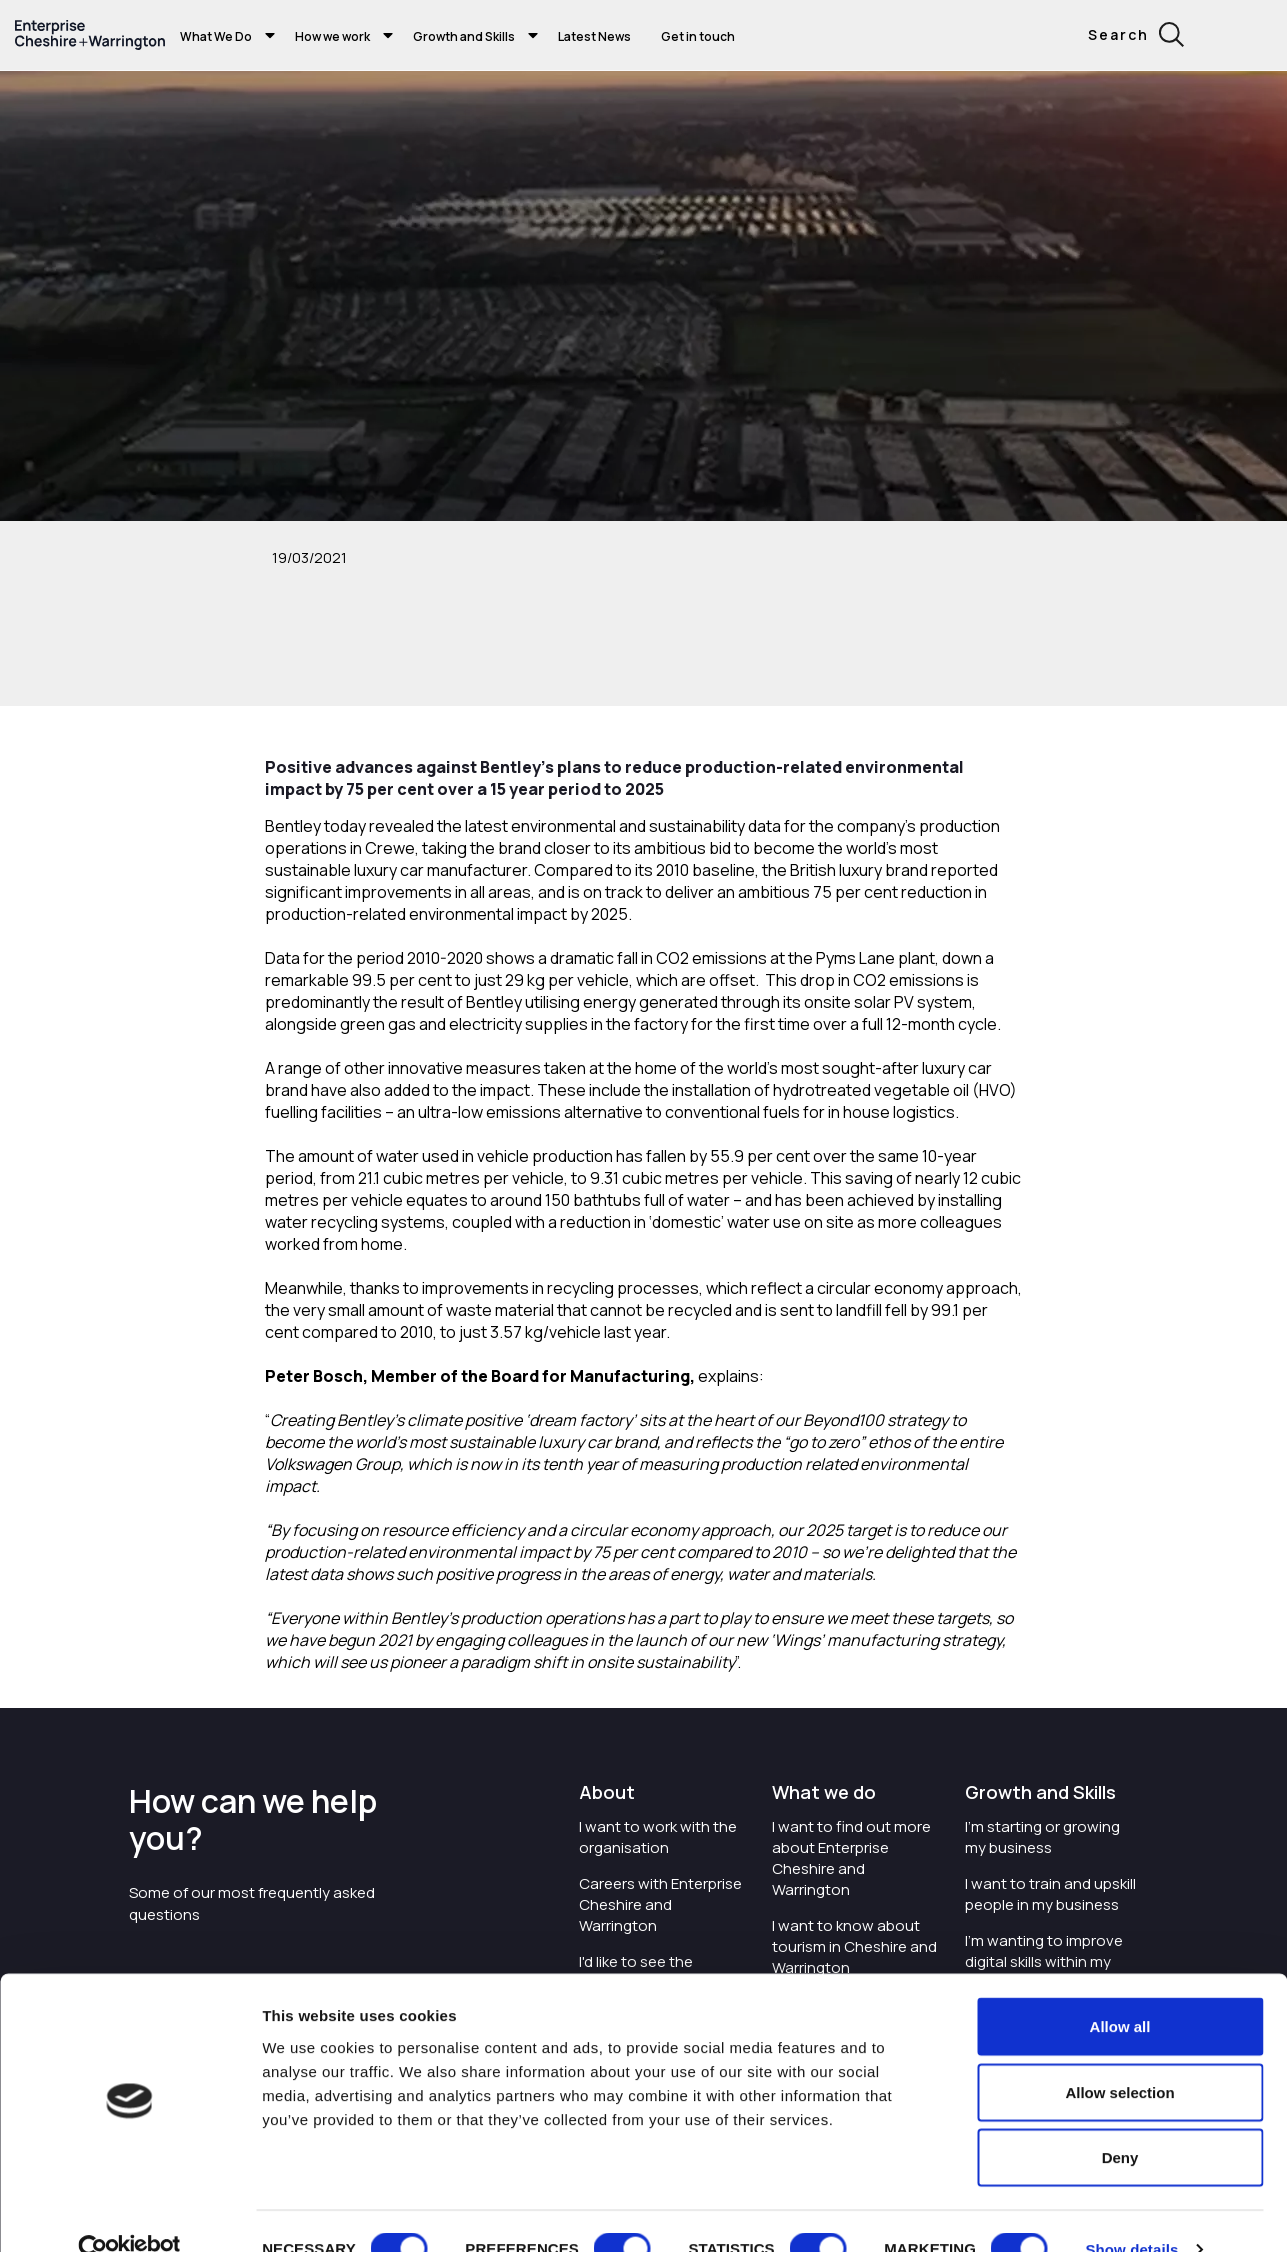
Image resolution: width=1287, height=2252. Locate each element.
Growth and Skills (464, 36)
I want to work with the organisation (658, 1837)
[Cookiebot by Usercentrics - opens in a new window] (129, 2213)
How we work (332, 36)
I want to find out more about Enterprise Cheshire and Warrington (851, 1858)
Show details (1131, 2212)
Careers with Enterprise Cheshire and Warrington (660, 1904)
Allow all (1120, 1989)
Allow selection (1119, 2055)
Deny (1120, 2120)
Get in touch (698, 36)
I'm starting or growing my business (1042, 1837)
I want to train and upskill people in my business (1050, 1894)
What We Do (216, 36)
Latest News (594, 36)
